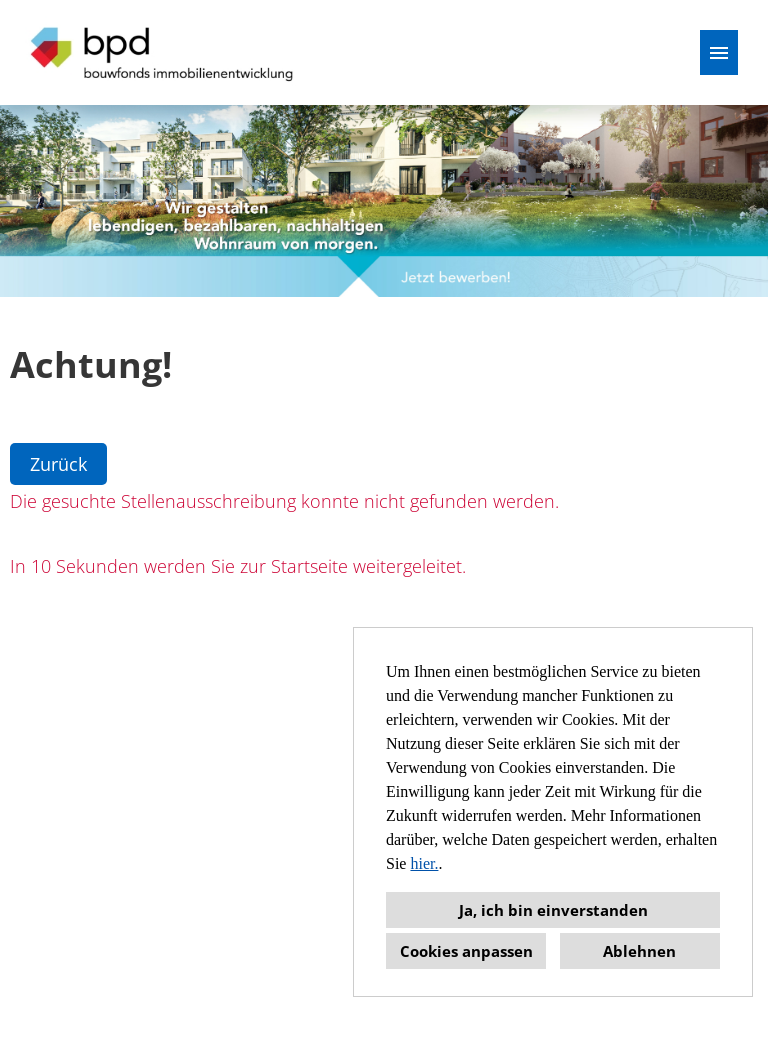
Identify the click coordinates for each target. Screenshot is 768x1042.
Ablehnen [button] (639, 951)
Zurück (58, 464)
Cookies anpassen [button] (466, 951)
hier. (424, 863)
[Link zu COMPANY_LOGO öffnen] (163, 52)
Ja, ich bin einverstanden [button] (553, 910)
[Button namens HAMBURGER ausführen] (719, 52)
